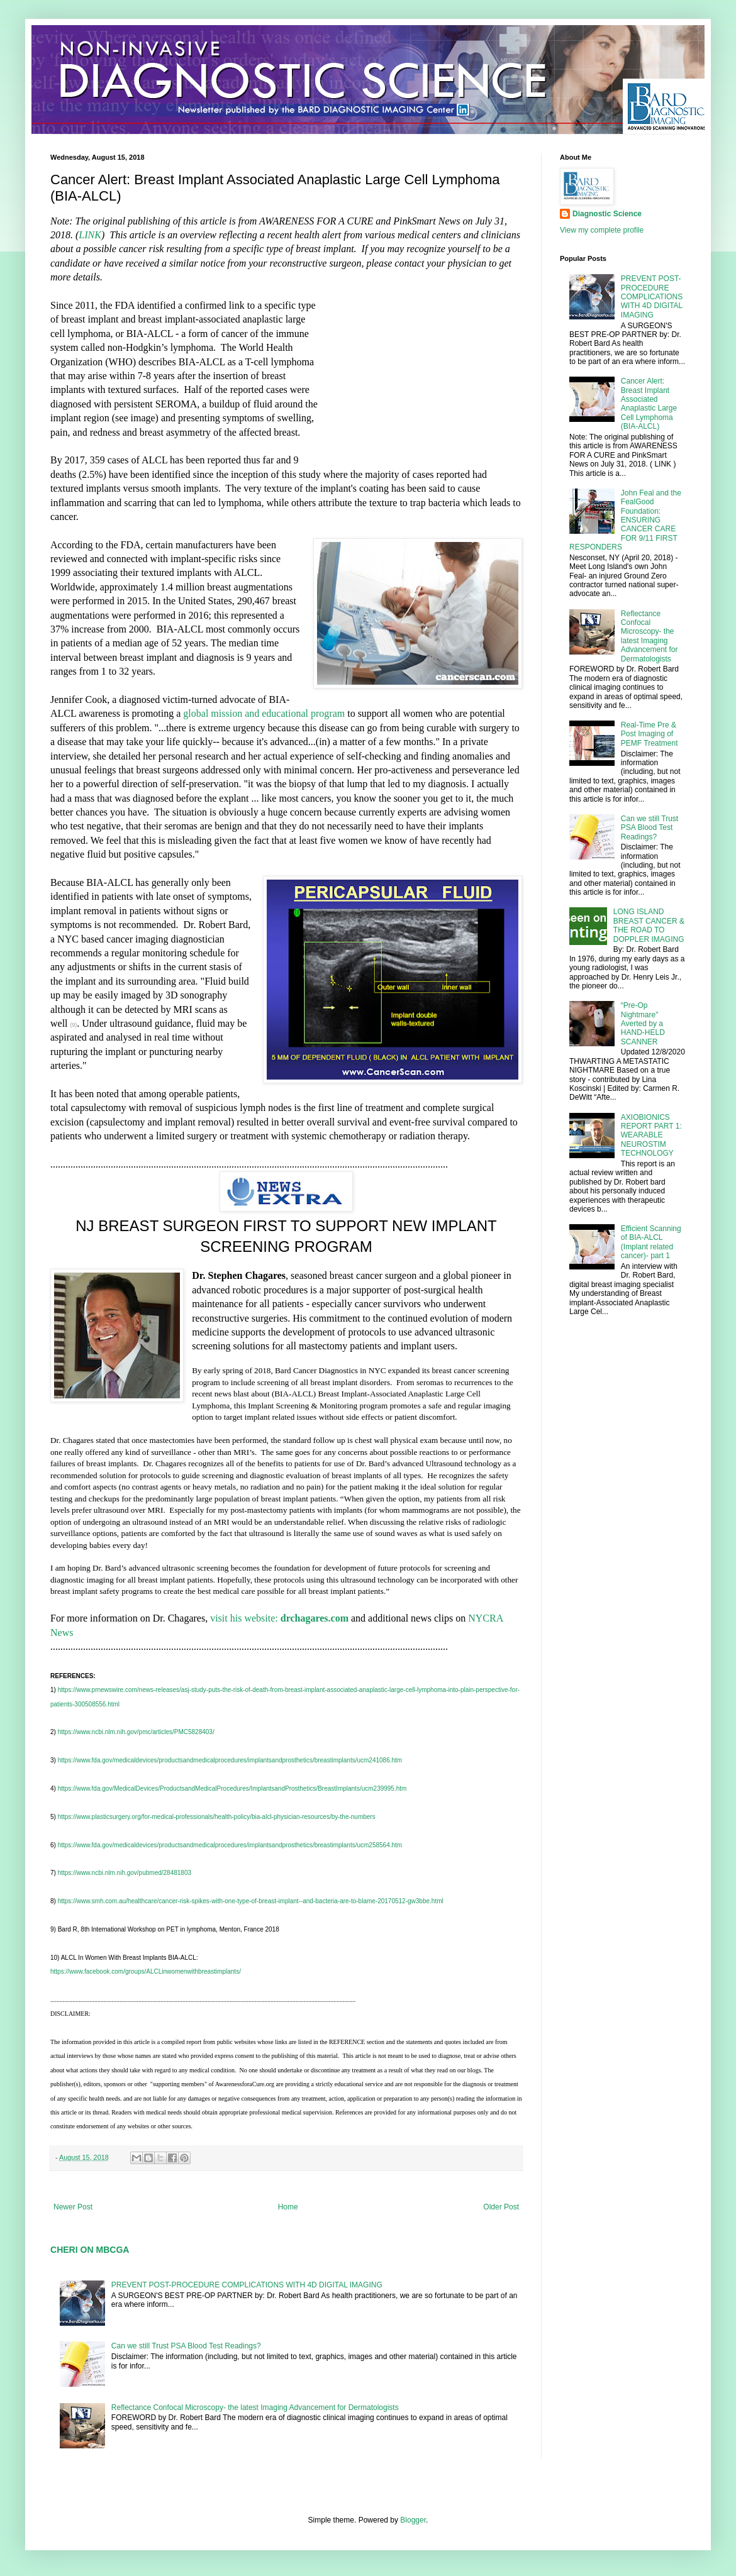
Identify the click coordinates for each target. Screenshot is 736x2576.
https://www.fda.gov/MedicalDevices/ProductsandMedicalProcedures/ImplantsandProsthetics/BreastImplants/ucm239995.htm (232, 1788)
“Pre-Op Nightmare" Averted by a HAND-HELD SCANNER (643, 1023)
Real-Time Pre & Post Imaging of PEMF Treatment (649, 734)
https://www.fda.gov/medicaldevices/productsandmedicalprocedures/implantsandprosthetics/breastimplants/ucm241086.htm (230, 1760)
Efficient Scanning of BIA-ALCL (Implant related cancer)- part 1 (651, 1242)
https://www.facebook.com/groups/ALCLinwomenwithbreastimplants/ (145, 1971)
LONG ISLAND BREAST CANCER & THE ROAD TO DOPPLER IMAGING (648, 925)
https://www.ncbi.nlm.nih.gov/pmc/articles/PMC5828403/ (136, 1731)
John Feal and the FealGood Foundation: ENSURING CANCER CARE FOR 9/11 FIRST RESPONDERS (625, 520)
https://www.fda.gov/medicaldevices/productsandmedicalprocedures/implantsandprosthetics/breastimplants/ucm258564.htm (230, 1845)
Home (288, 2207)
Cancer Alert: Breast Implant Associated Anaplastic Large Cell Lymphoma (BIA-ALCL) (649, 404)
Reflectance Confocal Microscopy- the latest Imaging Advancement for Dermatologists (255, 2407)
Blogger (413, 2520)
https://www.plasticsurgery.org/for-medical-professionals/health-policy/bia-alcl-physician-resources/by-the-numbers (217, 1816)
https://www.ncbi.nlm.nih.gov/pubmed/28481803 (124, 1872)
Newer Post (72, 2207)
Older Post (501, 2207)
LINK (90, 234)
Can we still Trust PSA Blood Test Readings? (186, 2345)
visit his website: (279, 1618)
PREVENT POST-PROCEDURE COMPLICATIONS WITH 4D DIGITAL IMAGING (246, 2284)
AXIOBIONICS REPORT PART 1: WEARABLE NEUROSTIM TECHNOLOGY (651, 1135)
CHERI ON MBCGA (90, 2250)
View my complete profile (602, 230)
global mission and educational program (264, 713)
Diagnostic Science (607, 213)
